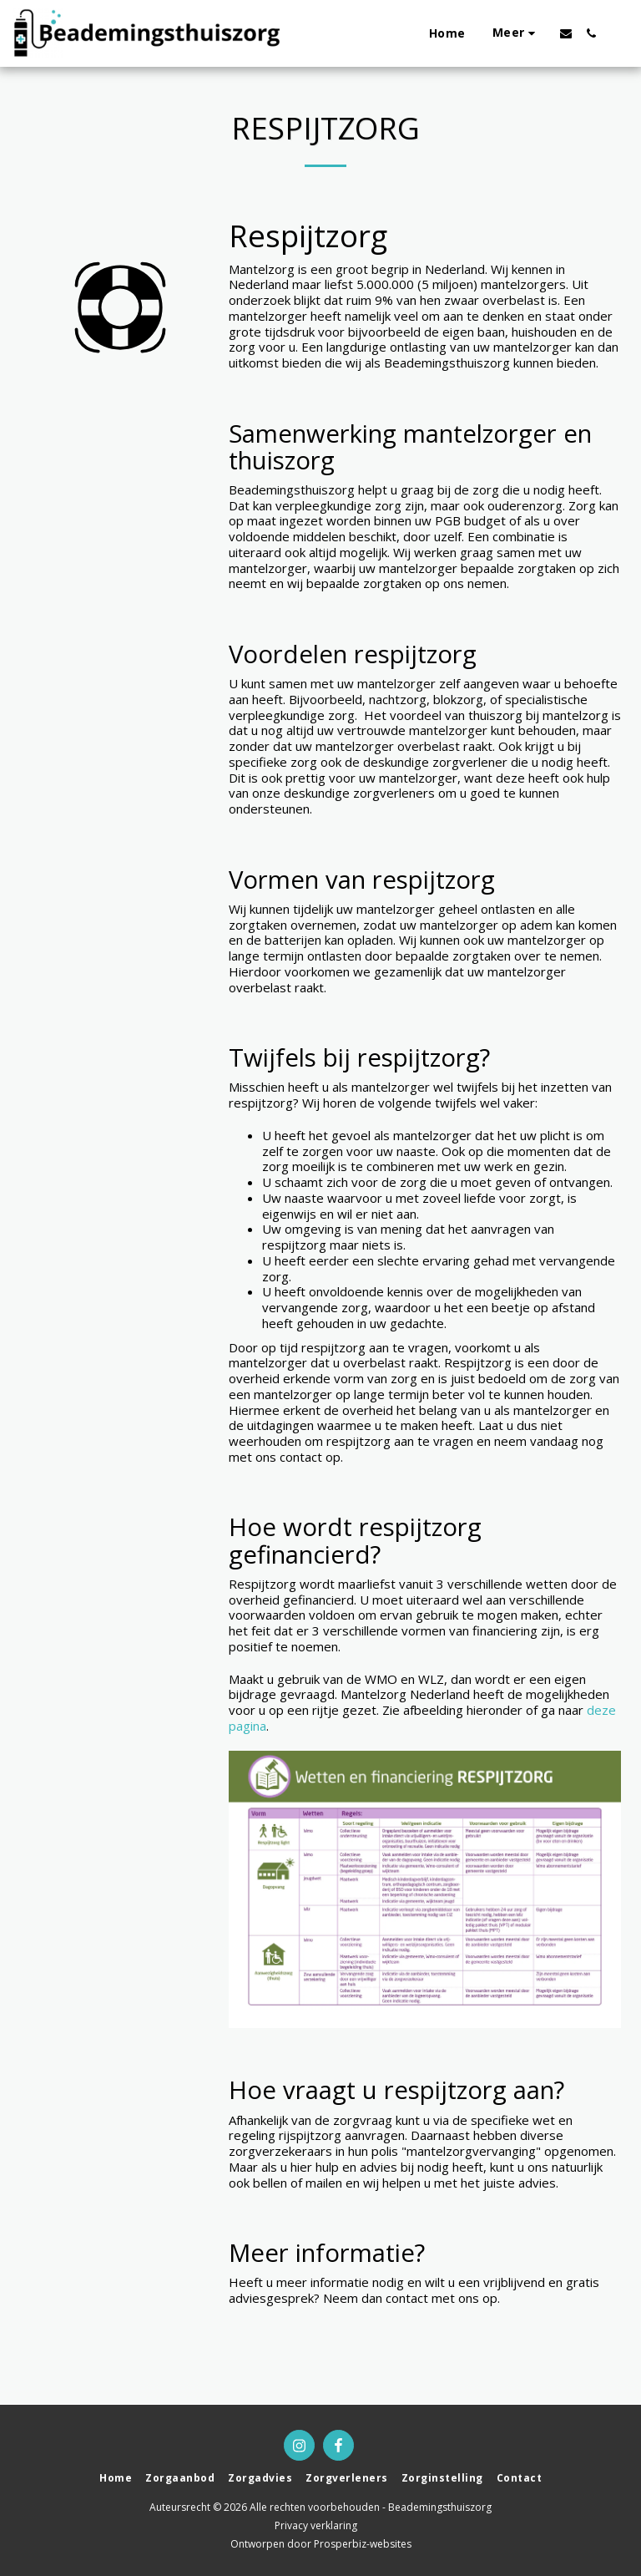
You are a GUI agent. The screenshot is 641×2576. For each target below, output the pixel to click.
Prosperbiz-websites (362, 2544)
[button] (566, 33)
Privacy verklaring (316, 2525)
